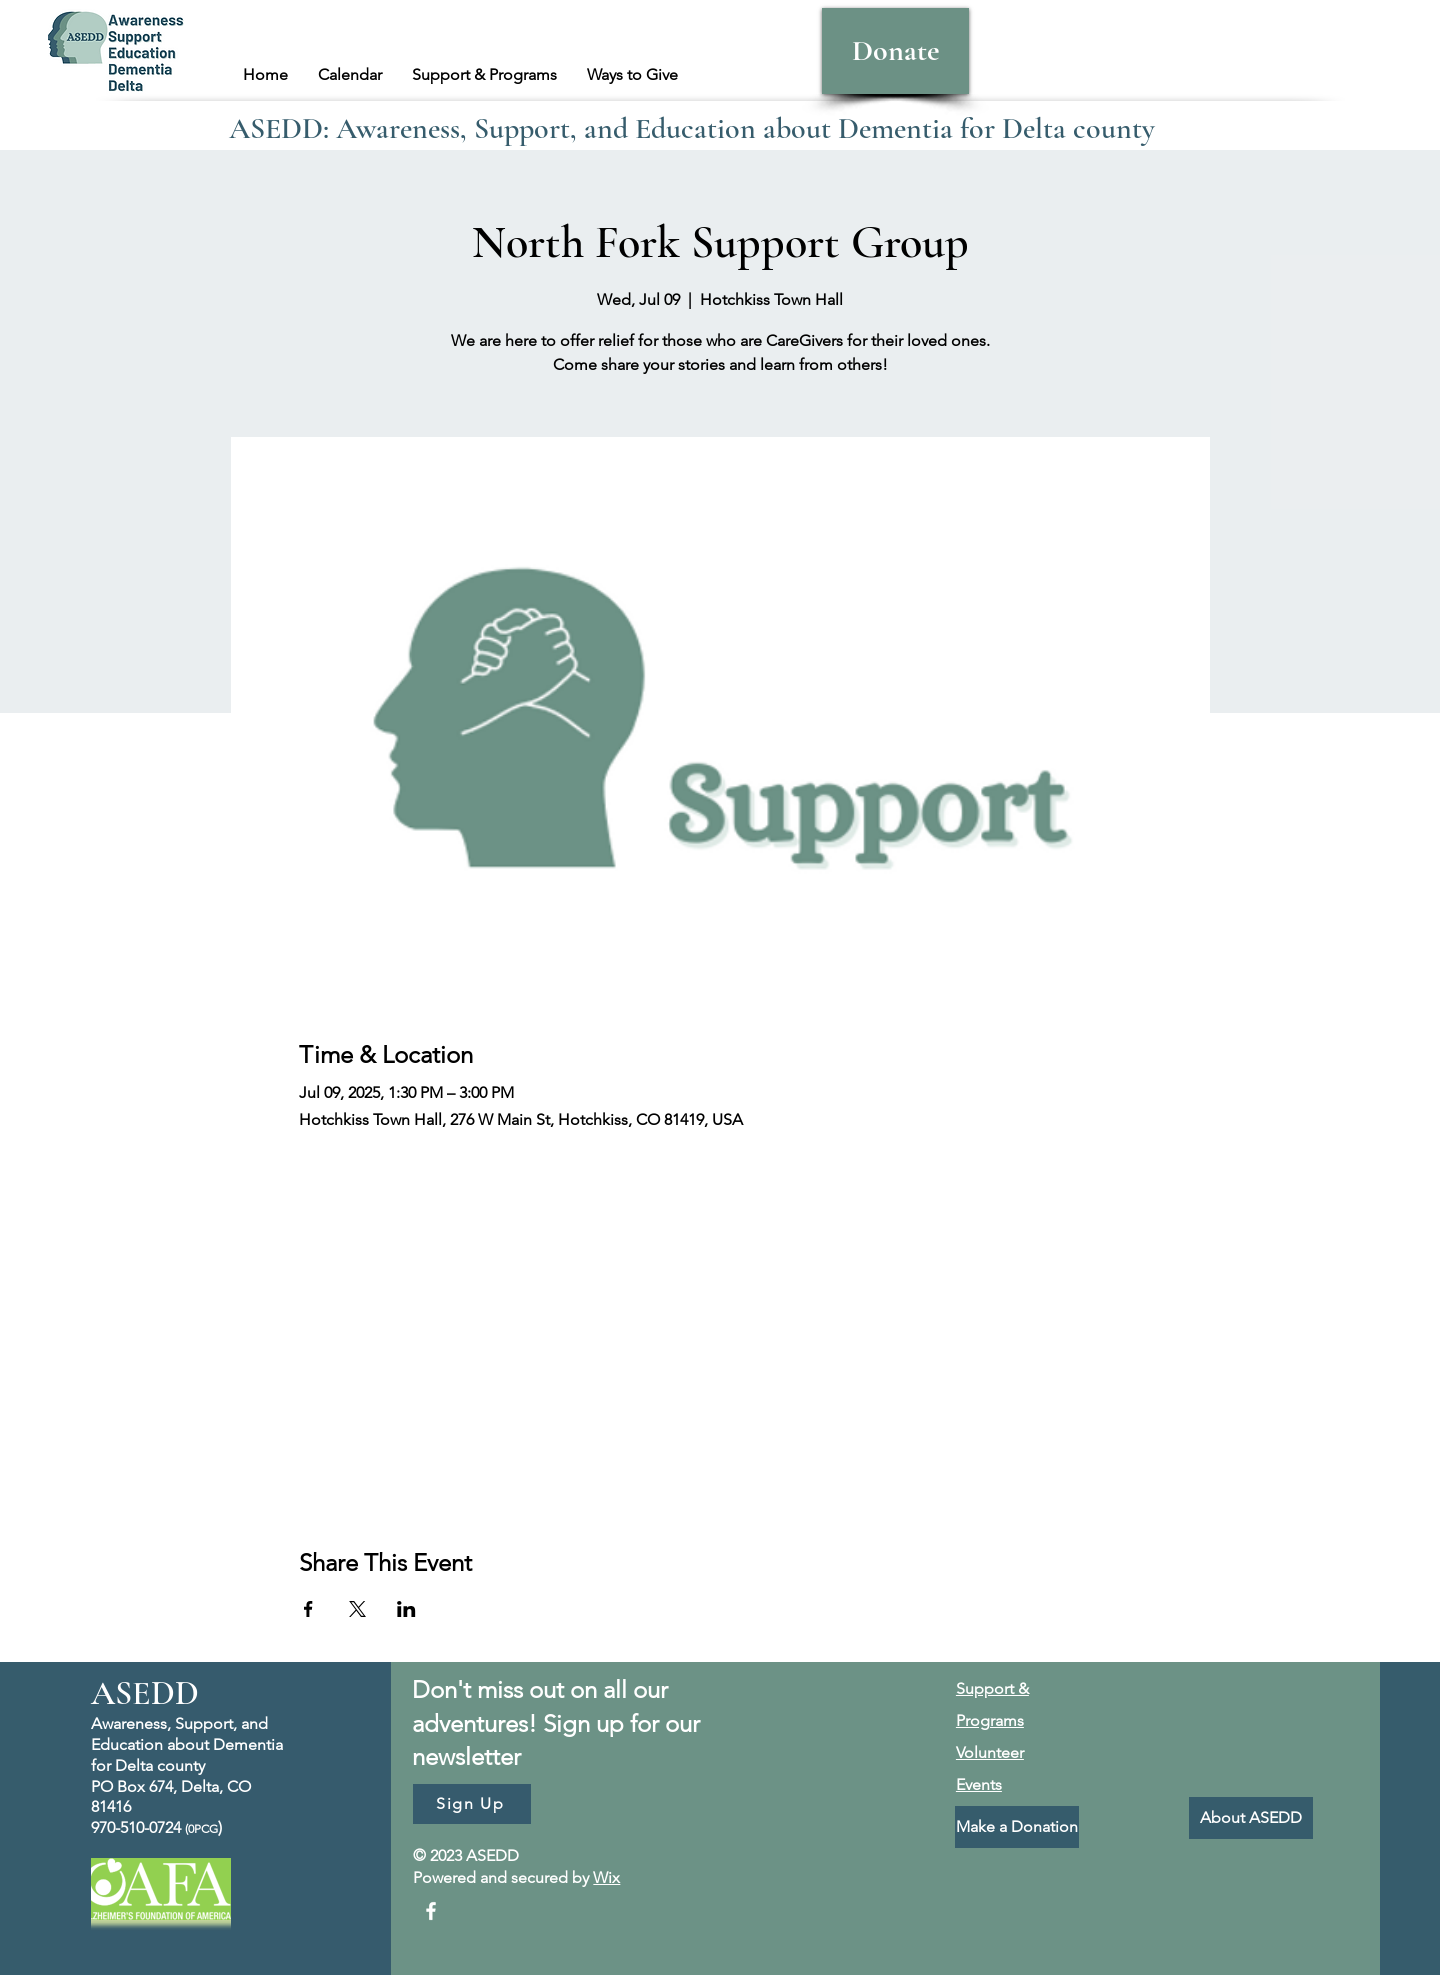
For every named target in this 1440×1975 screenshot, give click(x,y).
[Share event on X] (357, 1609)
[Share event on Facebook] (308, 1609)
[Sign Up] (472, 1804)
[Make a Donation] (1017, 1827)
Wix (606, 1877)
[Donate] (895, 51)
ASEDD (145, 1693)
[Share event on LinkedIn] (406, 1609)
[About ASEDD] (1251, 1818)
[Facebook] (431, 1911)
